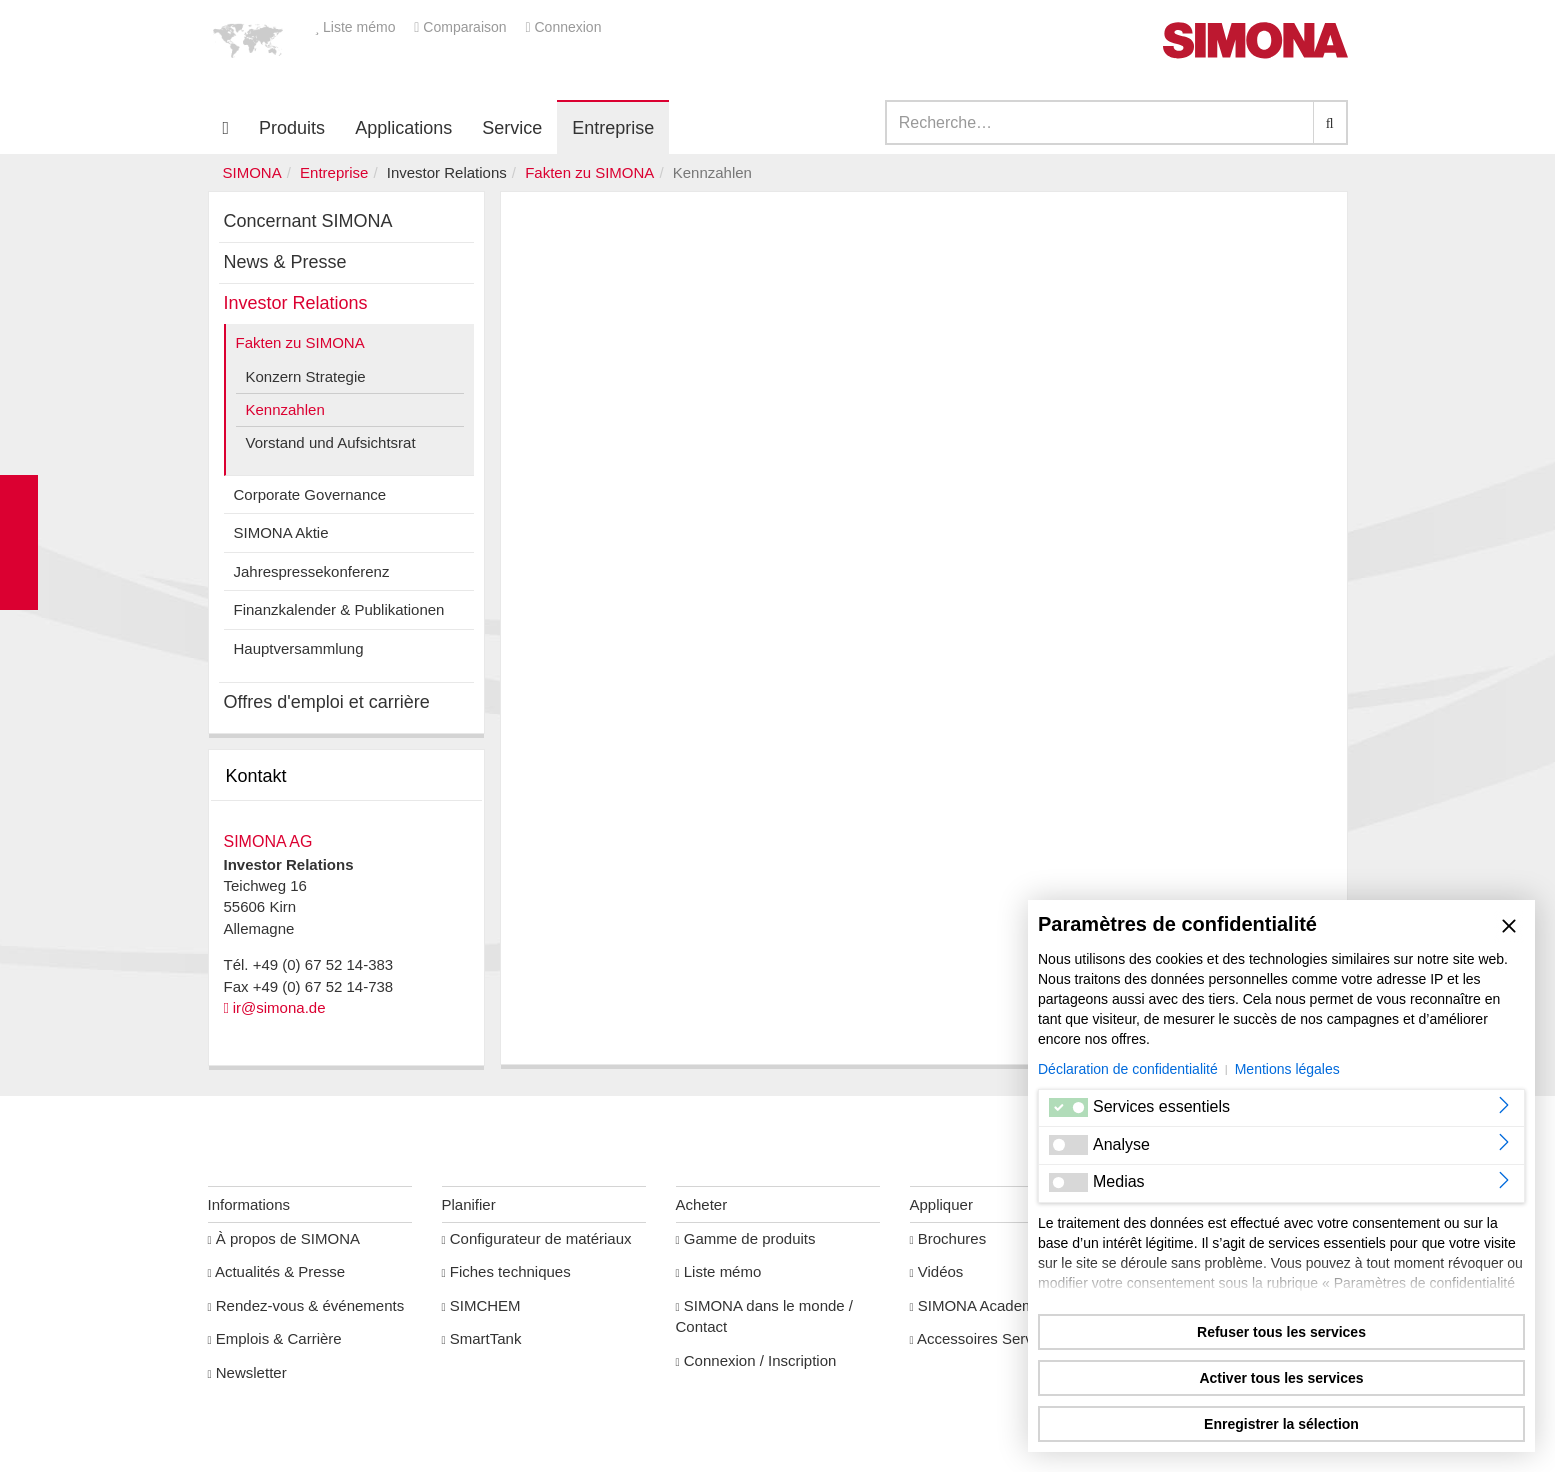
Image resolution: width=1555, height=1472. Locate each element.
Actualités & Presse (277, 1271)
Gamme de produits (746, 1238)
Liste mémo (357, 27)
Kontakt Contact (19, 542)
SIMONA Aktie (281, 532)
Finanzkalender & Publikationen (339, 609)
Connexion (563, 27)
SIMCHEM (481, 1305)
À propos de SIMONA (284, 1238)
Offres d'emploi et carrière (327, 702)
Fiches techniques (506, 1271)
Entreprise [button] (613, 128)
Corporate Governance (310, 494)
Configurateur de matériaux (537, 1238)
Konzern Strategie (306, 376)
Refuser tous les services (1281, 1332)
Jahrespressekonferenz (312, 571)
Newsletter (247, 1372)
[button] (248, 40)
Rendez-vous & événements (306, 1305)
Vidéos (937, 1271)
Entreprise (334, 172)
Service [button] (512, 128)
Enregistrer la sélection (1281, 1424)
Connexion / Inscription (756, 1360)
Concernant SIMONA (308, 221)
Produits (292, 128)
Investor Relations (296, 303)
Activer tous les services (1281, 1378)
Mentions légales (1287, 1069)
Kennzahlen (285, 409)
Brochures (948, 1238)
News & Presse (285, 262)
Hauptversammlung (299, 648)
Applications (403, 128)
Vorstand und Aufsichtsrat (331, 442)
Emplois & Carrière (275, 1338)
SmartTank (482, 1338)
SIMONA (252, 172)
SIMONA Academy (976, 1305)
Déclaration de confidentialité (1128, 1069)
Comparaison (462, 27)
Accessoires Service (981, 1338)
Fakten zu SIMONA (589, 172)
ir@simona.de (279, 1007)
